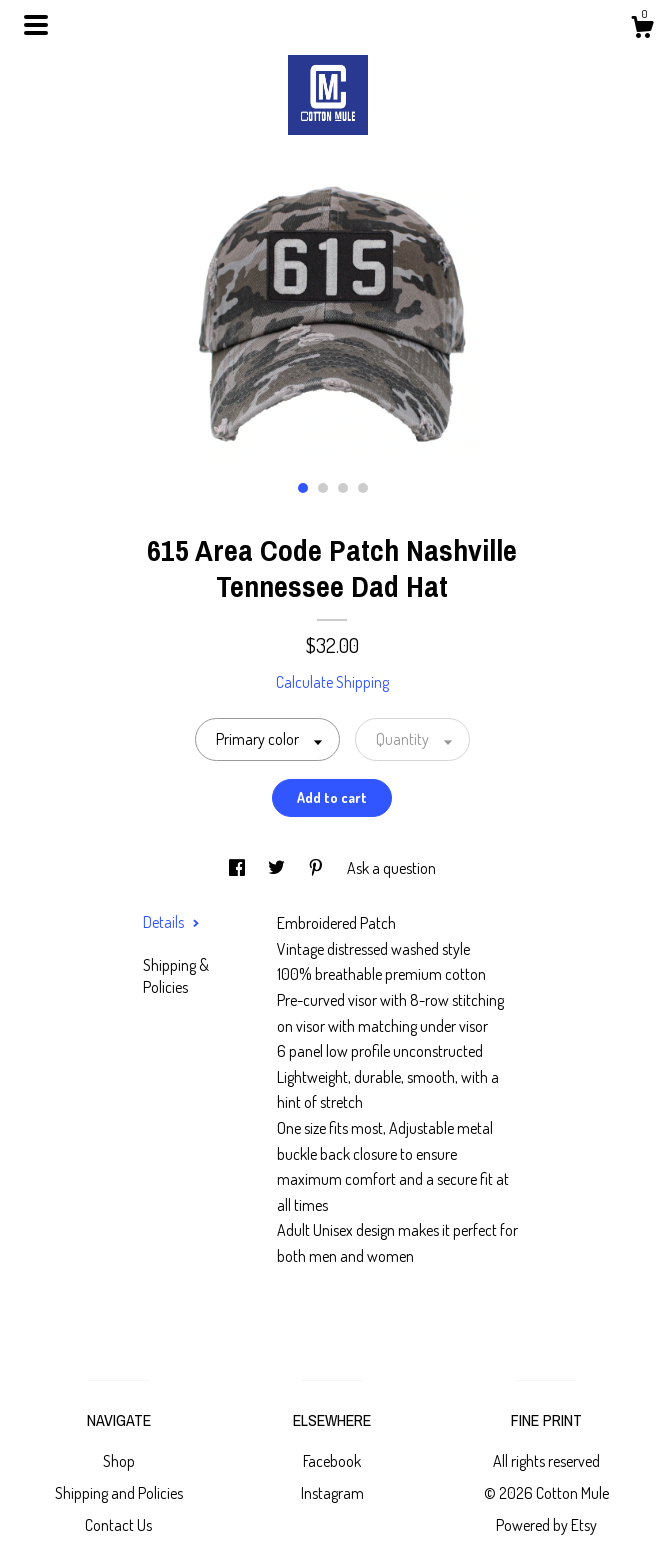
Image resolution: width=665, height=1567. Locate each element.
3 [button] (343, 488)
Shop (119, 1461)
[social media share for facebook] (238, 868)
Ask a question (391, 868)
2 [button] (323, 488)
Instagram (332, 1493)
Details (171, 922)
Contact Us (118, 1525)
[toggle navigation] (36, 25)
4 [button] (363, 488)
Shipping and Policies (119, 1493)
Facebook (332, 1461)
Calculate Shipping (332, 682)
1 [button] (303, 488)
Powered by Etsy (546, 1525)
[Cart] (642, 30)
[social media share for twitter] (278, 868)
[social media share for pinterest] (317, 868)
